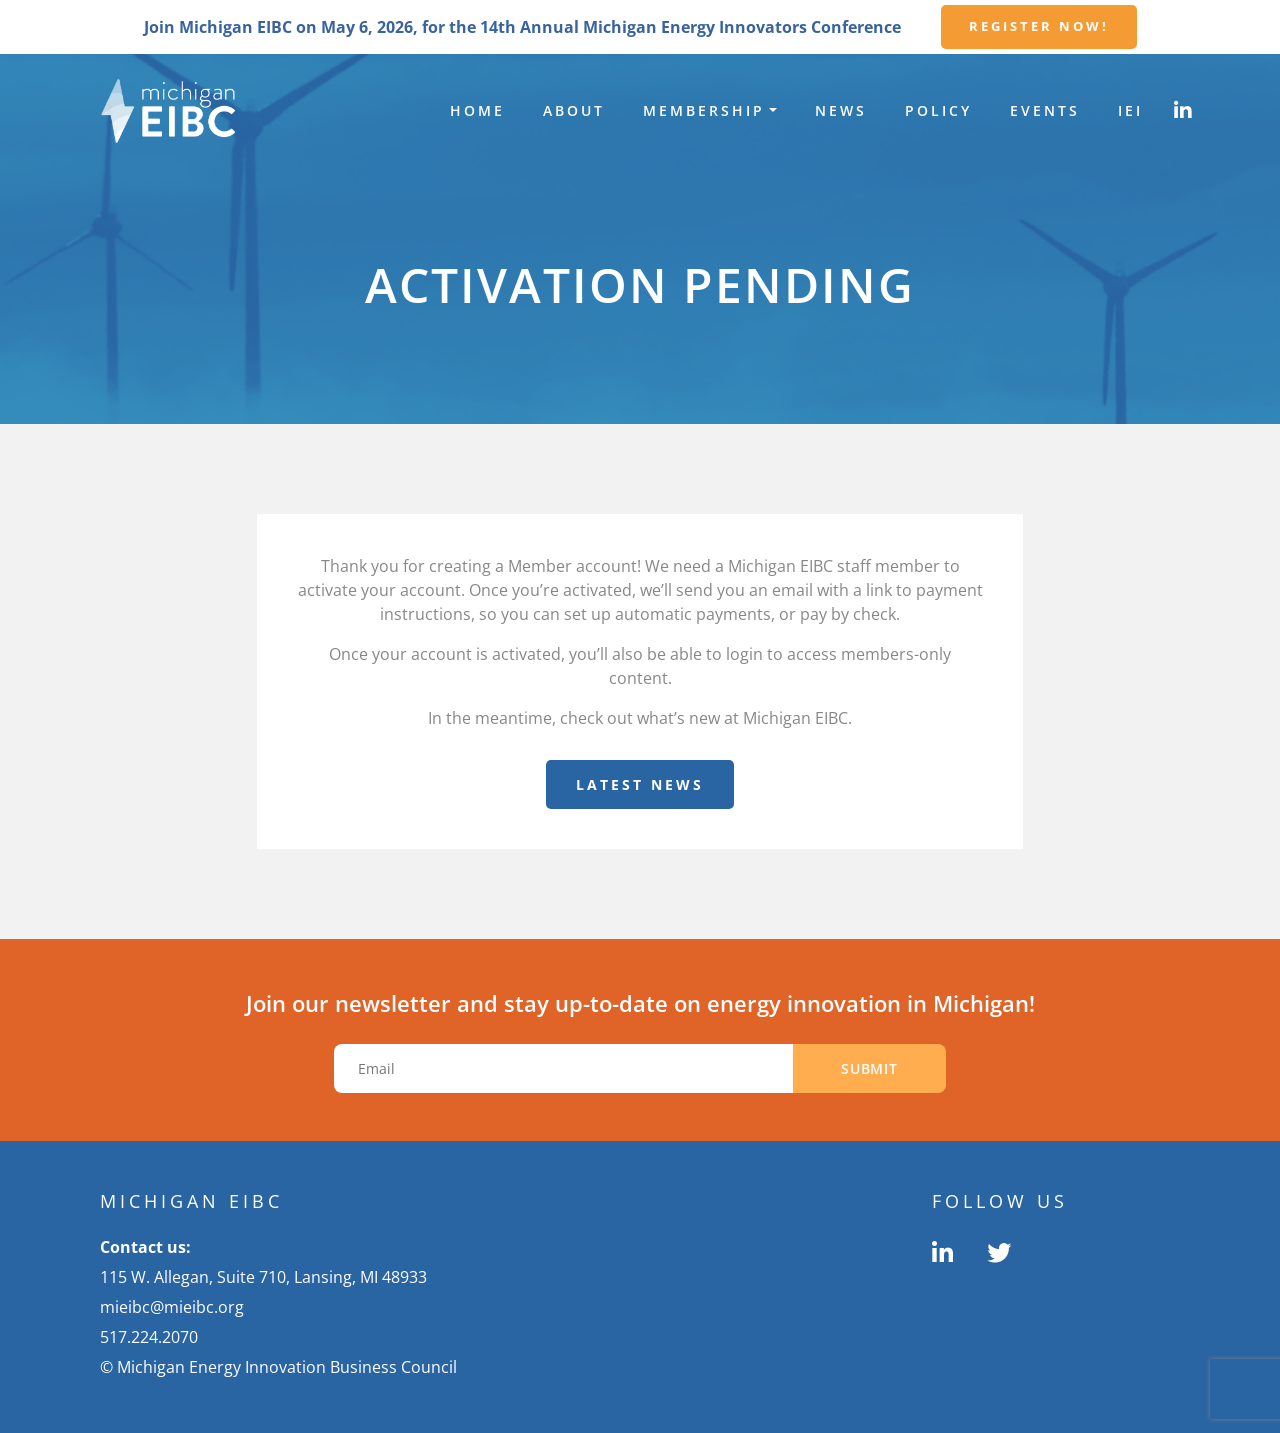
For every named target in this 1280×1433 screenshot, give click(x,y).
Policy (938, 110)
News (841, 110)
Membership (704, 110)
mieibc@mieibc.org (172, 1307)
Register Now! (1039, 26)
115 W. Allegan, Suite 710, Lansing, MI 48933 (263, 1277)
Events (1045, 110)
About (574, 110)
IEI (1130, 110)
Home (477, 110)
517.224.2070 (149, 1337)
